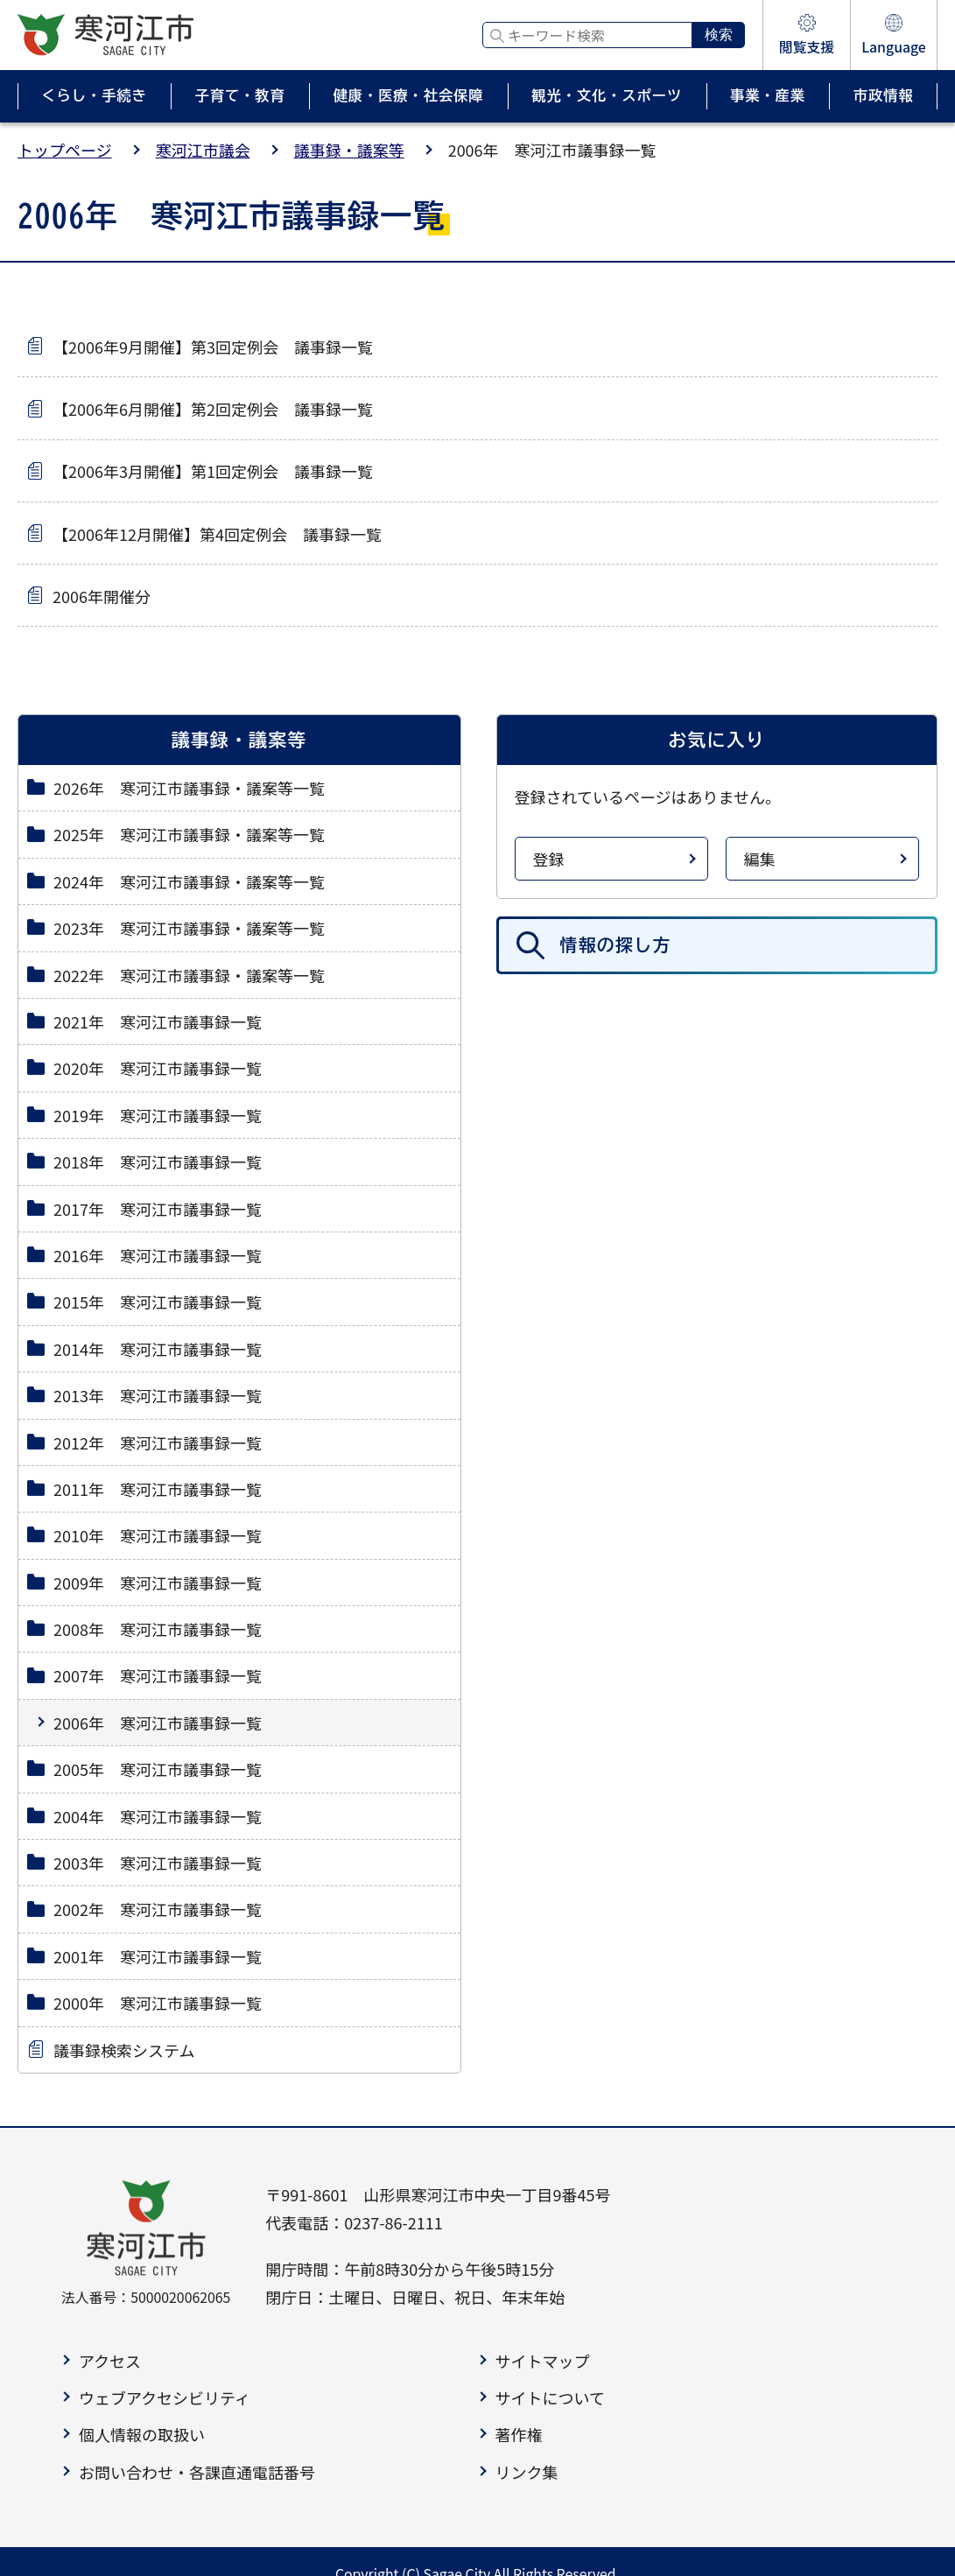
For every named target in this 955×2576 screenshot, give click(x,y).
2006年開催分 (102, 596)
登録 (549, 858)
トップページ (65, 149)
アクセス (110, 2360)
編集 (760, 858)
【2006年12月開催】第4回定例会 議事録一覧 (217, 534)
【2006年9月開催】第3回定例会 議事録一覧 (213, 346)
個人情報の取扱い (142, 2434)
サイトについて (550, 2397)
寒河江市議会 (203, 149)
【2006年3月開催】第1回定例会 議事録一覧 (213, 471)
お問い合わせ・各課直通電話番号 (197, 2471)
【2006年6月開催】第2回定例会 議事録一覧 (213, 408)
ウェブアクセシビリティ (164, 2397)
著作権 (519, 2434)
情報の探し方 (615, 945)
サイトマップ (542, 2360)
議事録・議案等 (349, 149)
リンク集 (526, 2471)
